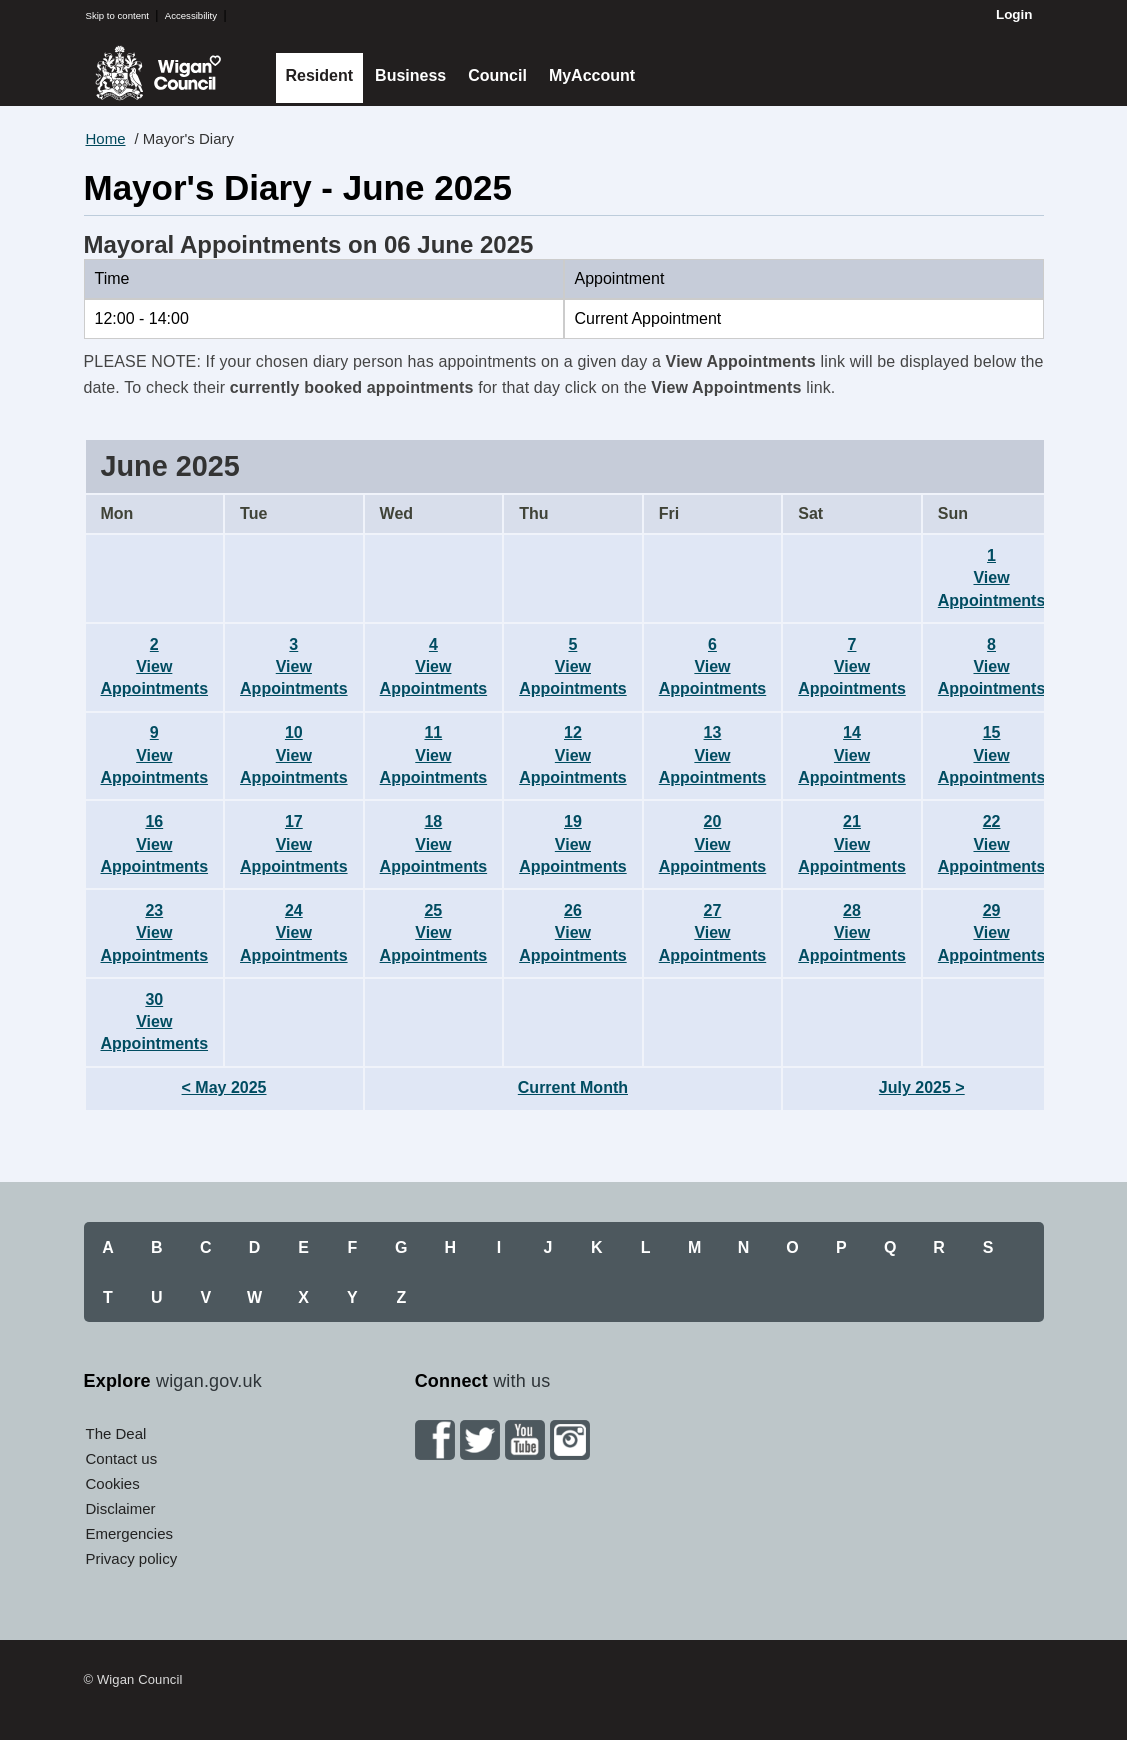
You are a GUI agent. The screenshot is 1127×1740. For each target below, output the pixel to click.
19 (573, 844)
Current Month (573, 1087)
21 (852, 844)
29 (992, 933)
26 (573, 933)
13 (713, 755)
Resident (320, 75)
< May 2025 (224, 1087)
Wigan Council (158, 72)
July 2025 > (922, 1087)
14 (852, 755)
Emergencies (130, 1533)
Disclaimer (121, 1508)
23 (155, 933)
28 (852, 933)
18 (434, 844)
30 (155, 1022)
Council (497, 75)
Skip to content (117, 15)
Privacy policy (132, 1558)
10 (294, 755)
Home (105, 138)
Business (410, 75)
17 (294, 844)
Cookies (113, 1483)
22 (992, 844)
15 (992, 755)
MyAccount (592, 75)
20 (713, 844)
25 (434, 933)
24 (294, 933)
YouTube (525, 1440)
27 (713, 933)
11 (434, 755)
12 (573, 755)
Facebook (435, 1440)
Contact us (122, 1458)
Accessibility (191, 15)
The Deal (116, 1433)
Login (1014, 14)
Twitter (480, 1440)
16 (155, 844)
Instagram (570, 1440)
